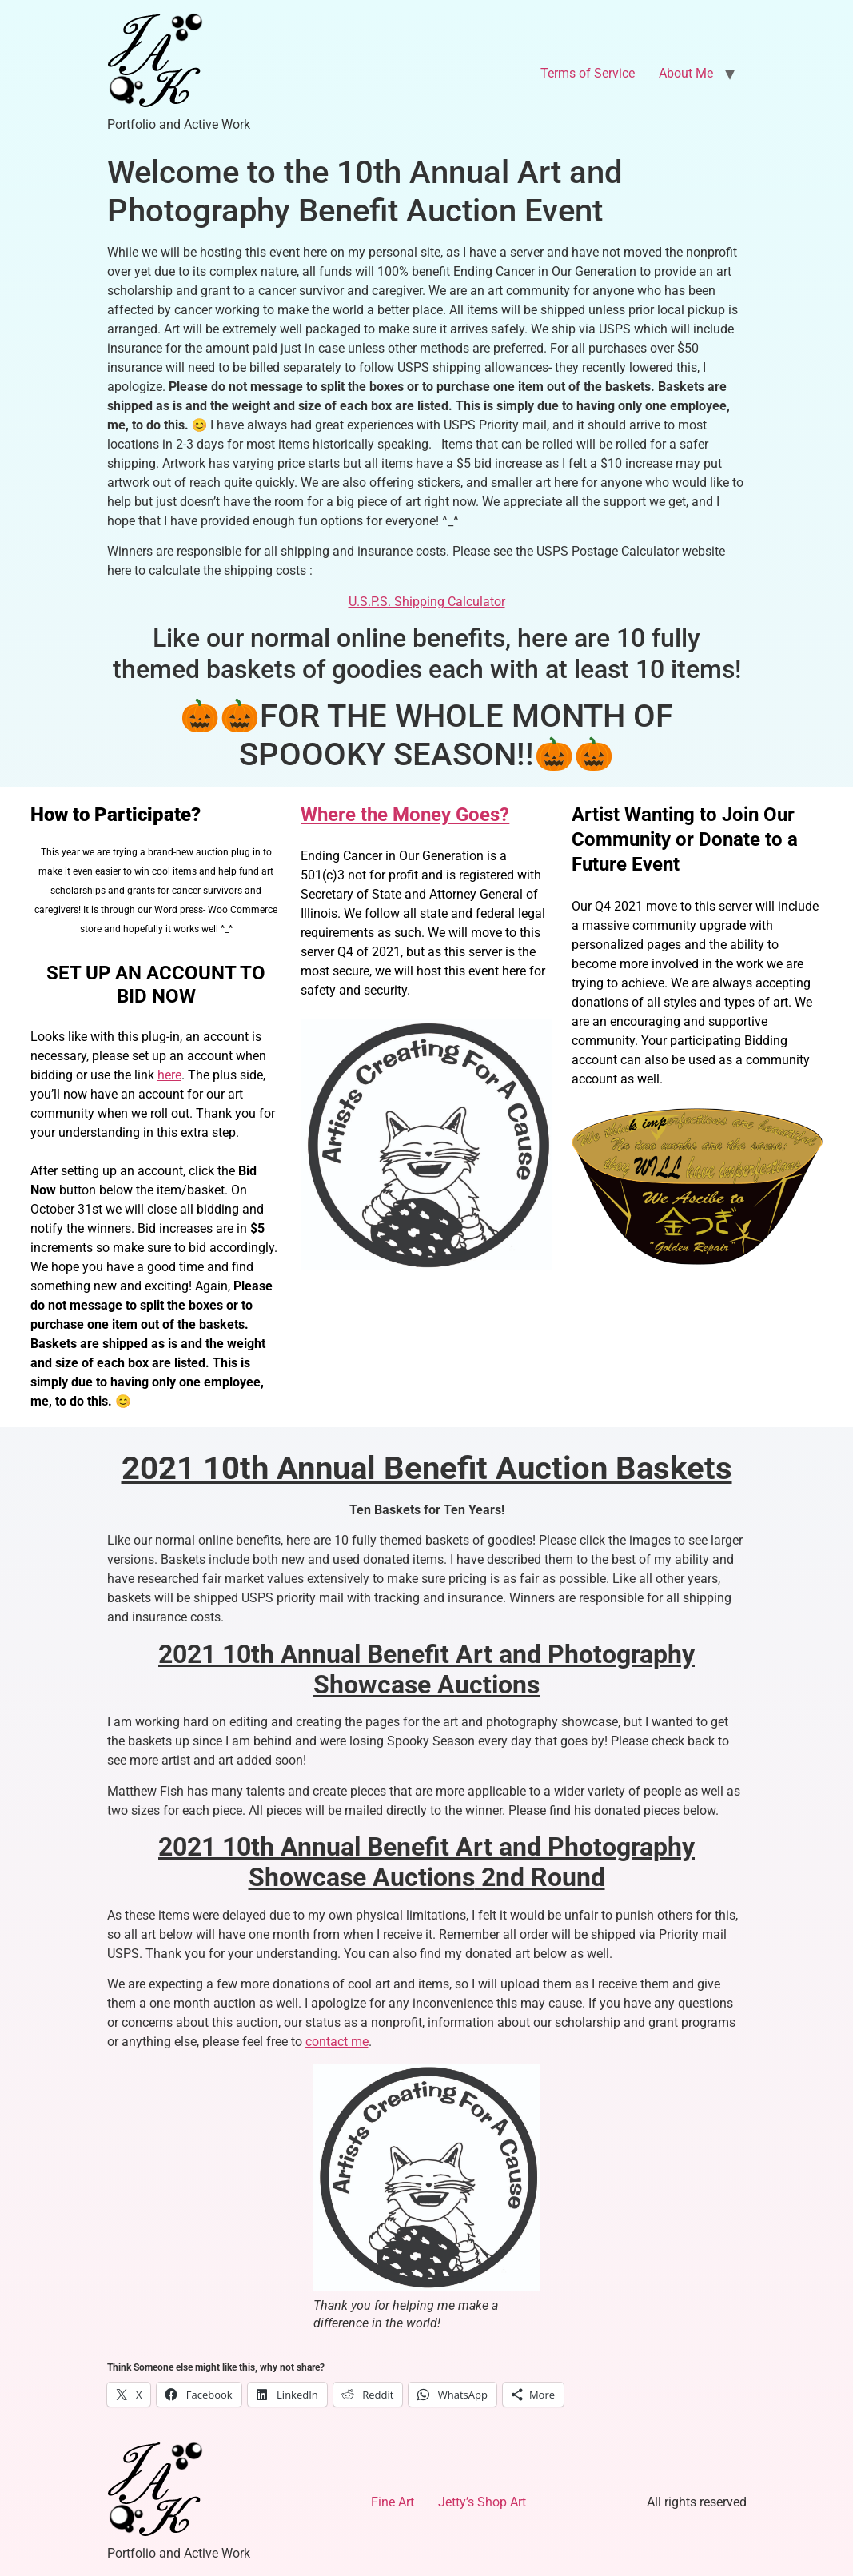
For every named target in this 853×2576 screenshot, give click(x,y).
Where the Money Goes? (405, 815)
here (169, 1075)
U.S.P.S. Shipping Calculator (427, 601)
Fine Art (392, 2502)
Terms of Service (587, 73)
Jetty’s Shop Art (482, 2502)
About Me (686, 73)
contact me (337, 2041)
